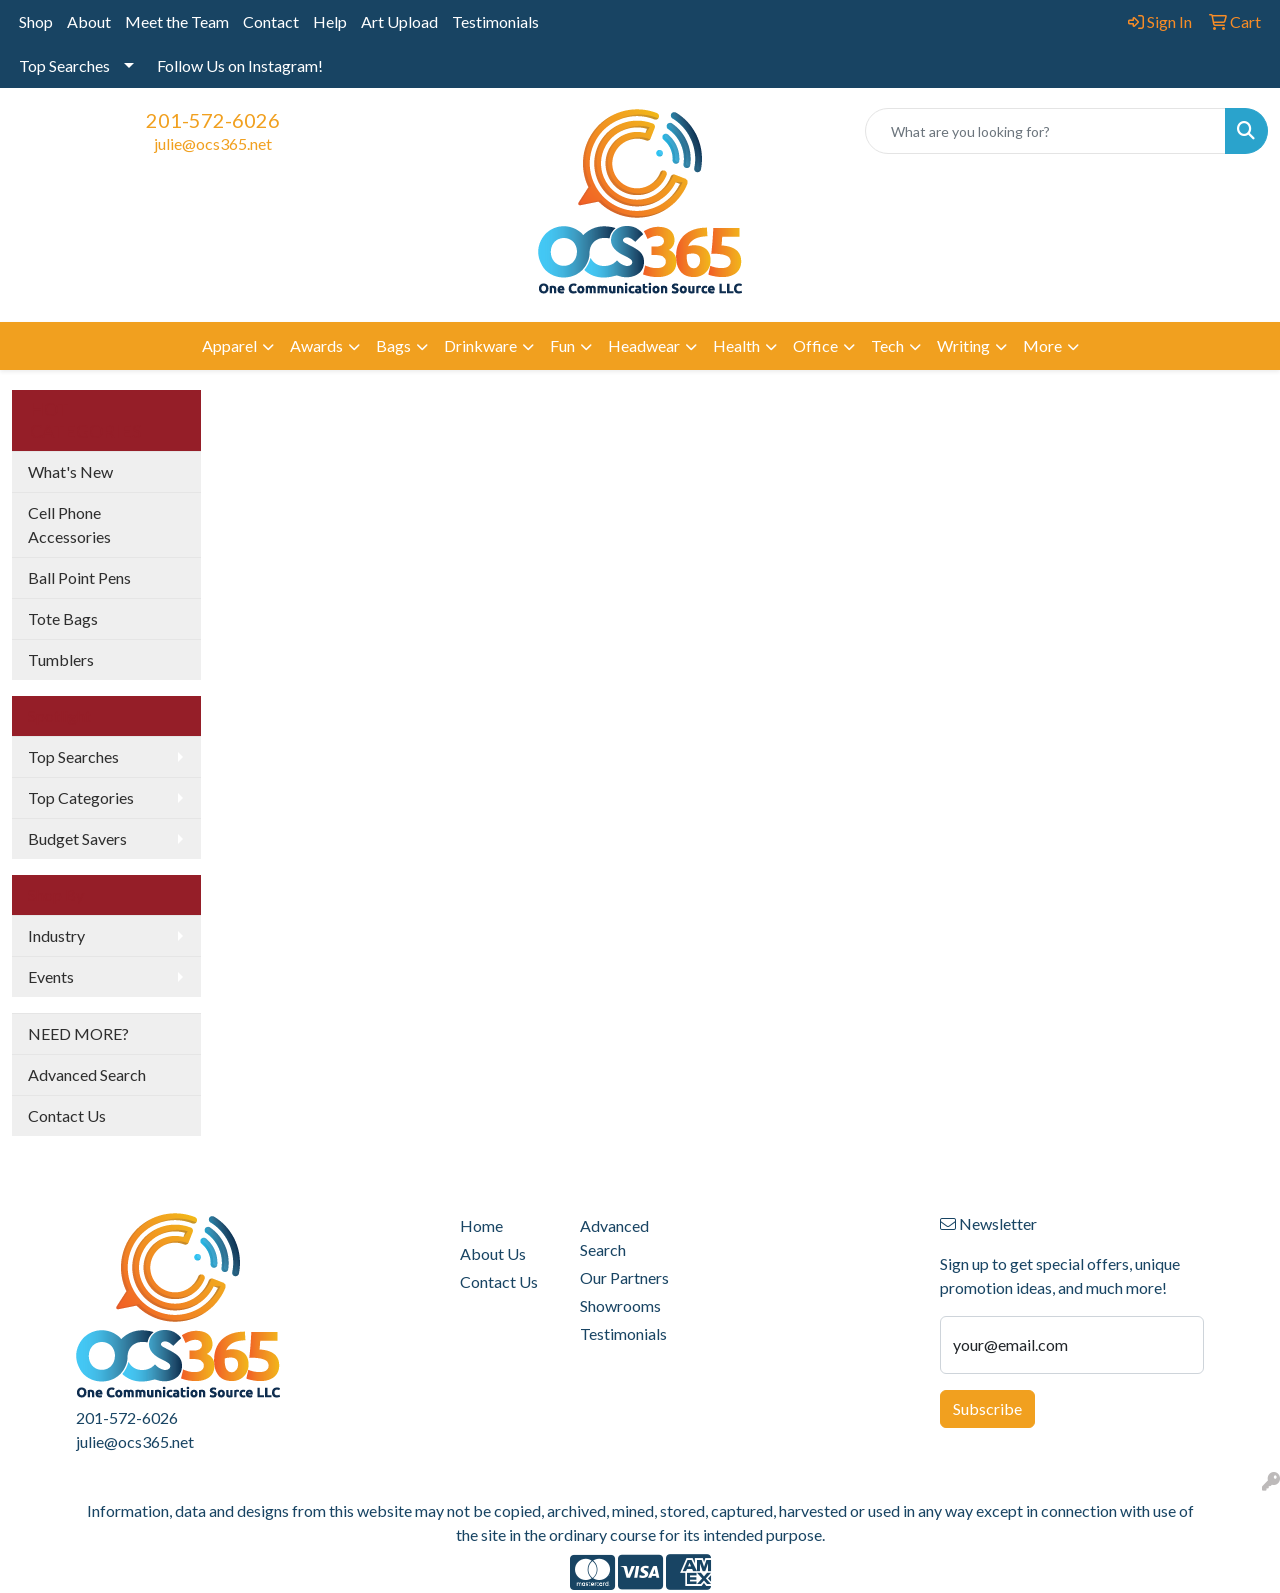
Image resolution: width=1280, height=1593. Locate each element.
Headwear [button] (644, 345)
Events (51, 976)
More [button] (1042, 345)
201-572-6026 (213, 120)
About (89, 21)
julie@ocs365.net (213, 143)
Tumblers (61, 659)
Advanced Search (87, 1074)
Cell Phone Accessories (69, 524)
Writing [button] (963, 345)
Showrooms (620, 1305)
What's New (70, 471)
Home (481, 1225)
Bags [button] (393, 345)
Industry (56, 935)
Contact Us (67, 1115)
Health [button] (736, 345)
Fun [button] (562, 345)
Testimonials (495, 21)
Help (330, 21)
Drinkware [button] (480, 345)
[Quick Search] (1045, 131)
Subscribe (987, 1408)
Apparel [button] (229, 345)
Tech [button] (887, 345)
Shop (36, 21)
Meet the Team (177, 21)
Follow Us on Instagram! (240, 65)
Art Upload (399, 21)
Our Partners (624, 1277)
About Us (493, 1253)
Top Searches (64, 65)
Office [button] (815, 345)
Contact (271, 21)
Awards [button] (316, 345)
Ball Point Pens (79, 577)
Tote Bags (63, 618)
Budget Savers (77, 838)
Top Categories (81, 797)
